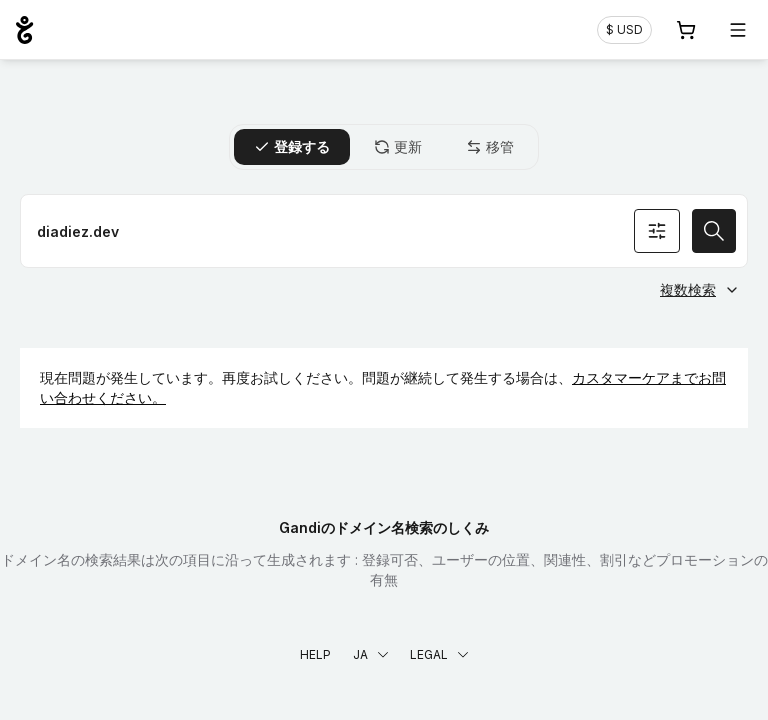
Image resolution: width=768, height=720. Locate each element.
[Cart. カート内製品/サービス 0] (686, 30)
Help (315, 654)
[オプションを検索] (657, 231)
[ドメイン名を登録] (384, 231)
